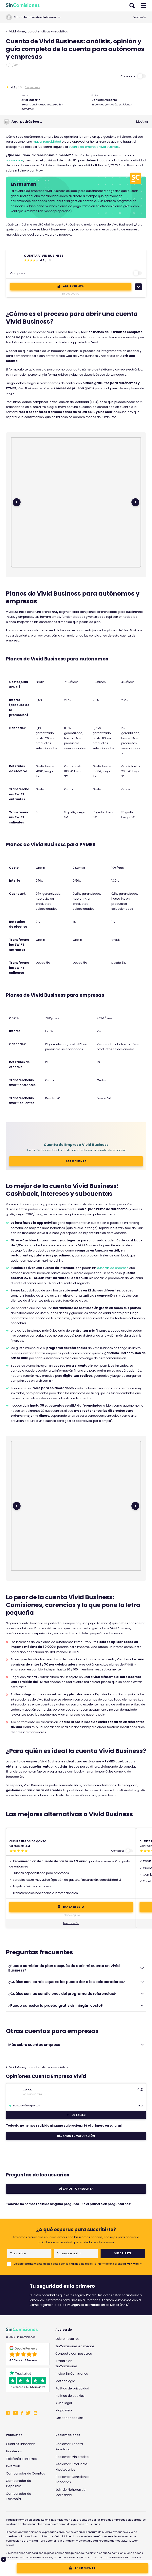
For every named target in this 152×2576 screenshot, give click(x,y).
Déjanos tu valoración (76, 2136)
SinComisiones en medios (74, 2346)
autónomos (14, 160)
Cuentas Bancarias (20, 2444)
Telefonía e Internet (21, 2459)
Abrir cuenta (82, 2568)
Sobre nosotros (67, 2338)
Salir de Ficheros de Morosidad (70, 2492)
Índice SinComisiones (71, 2373)
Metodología (65, 2381)
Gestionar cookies (69, 2418)
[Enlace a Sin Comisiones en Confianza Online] (26, 2400)
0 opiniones (32, 87)
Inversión (13, 2466)
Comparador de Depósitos (18, 2483)
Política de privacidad (72, 2388)
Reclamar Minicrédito (72, 2457)
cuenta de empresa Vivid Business (94, 147)
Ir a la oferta (71, 1907)
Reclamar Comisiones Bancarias (72, 2479)
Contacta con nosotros (73, 2353)
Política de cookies (70, 2395)
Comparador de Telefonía (18, 2496)
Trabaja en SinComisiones (66, 2364)
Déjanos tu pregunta (76, 2189)
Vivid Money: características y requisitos (37, 31)
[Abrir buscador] (132, 5)
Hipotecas (14, 2451)
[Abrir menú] (143, 5)
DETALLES (76, 2115)
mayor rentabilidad (47, 141)
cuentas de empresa (112, 1268)
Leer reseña (71, 1923)
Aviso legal (63, 2403)
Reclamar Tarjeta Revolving (69, 2447)
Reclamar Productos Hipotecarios (71, 2467)
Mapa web (63, 2410)
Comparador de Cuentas (25, 2473)
